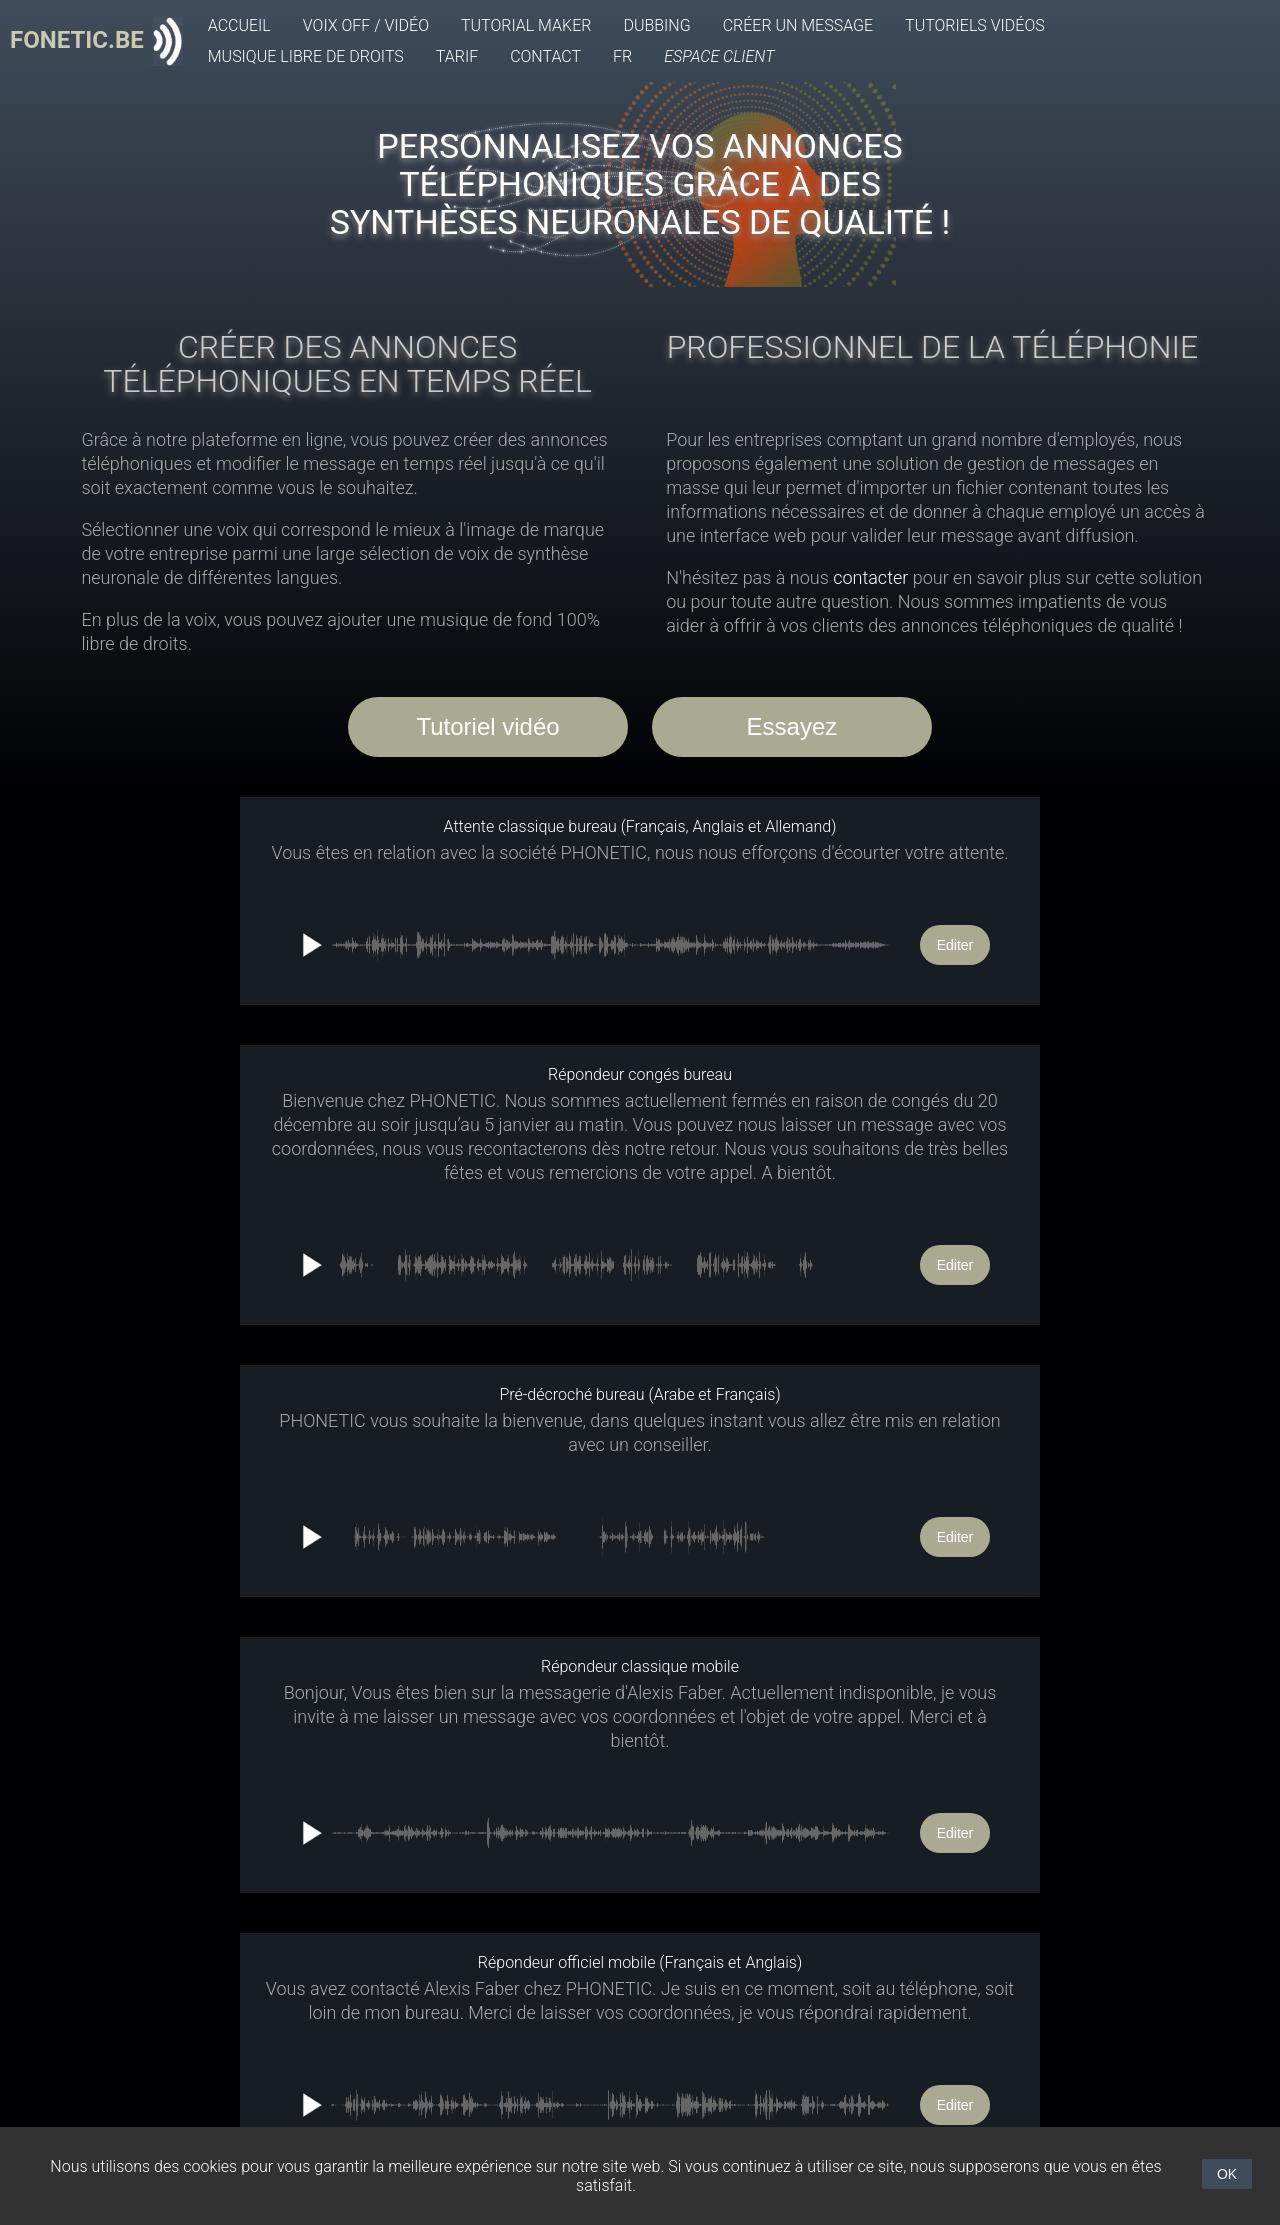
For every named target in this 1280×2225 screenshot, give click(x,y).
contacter (870, 577)
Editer (955, 945)
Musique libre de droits (306, 56)
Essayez (792, 726)
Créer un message (798, 25)
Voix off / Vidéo (366, 25)
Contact (545, 56)
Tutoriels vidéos (975, 25)
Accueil (239, 25)
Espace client (719, 56)
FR (622, 56)
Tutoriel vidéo (487, 726)
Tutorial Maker (526, 25)
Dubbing (656, 25)
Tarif (457, 56)
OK (1227, 2174)
